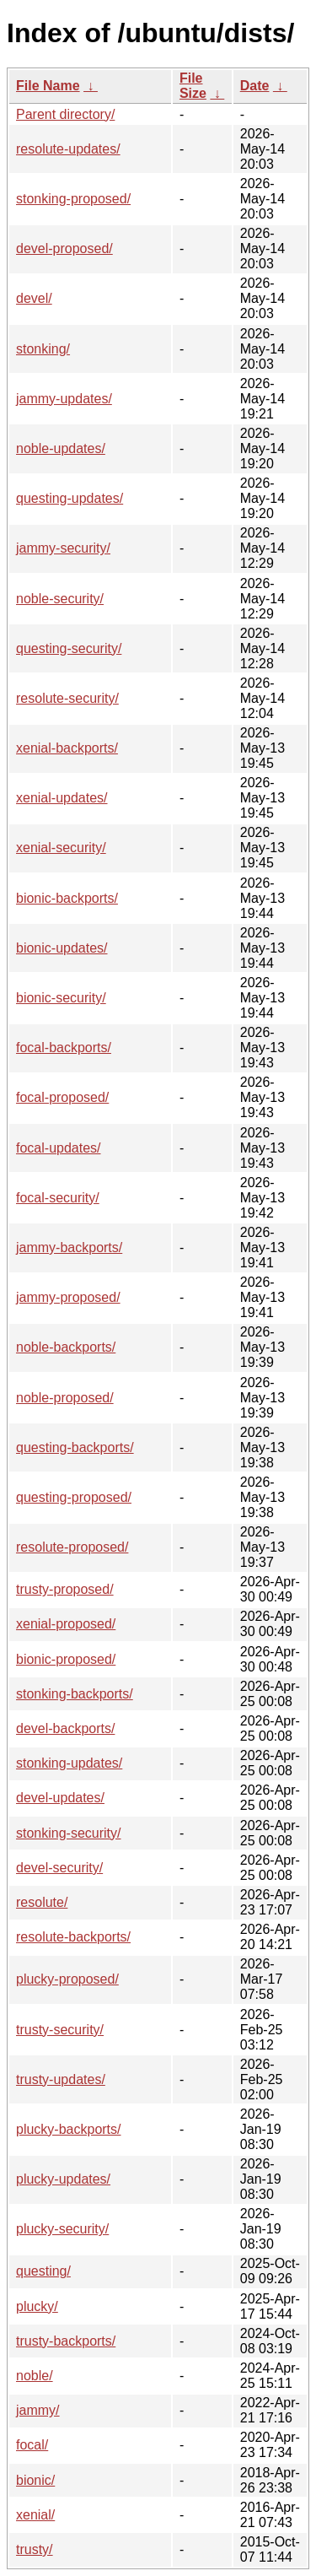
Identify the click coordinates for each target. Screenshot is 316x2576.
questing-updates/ (69, 498)
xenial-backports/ (67, 748)
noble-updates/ (60, 448)
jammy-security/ (63, 548)
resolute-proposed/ (72, 1547)
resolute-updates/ (68, 149)
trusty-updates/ (60, 2079)
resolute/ (41, 1902)
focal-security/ (57, 1198)
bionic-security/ (61, 998)
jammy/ (38, 2410)
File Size (192, 85)
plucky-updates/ (63, 2179)
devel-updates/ (60, 1797)
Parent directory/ (65, 114)
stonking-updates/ (69, 1763)
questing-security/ (68, 648)
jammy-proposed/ (68, 1297)
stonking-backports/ (74, 1694)
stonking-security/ (68, 1833)
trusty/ (34, 2549)
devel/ (34, 298)
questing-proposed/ (73, 1497)
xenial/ (35, 2515)
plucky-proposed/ (67, 1979)
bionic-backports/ (67, 898)
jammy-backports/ (69, 1247)
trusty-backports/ (65, 2341)
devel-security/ (59, 1867)
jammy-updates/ (64, 399)
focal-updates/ (58, 1148)
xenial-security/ (61, 847)
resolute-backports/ (73, 1937)
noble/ (34, 2375)
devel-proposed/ (64, 248)
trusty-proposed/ (65, 1589)
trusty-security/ (60, 2029)
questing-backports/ (75, 1447)
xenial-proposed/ (65, 1624)
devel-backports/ (65, 1728)
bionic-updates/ (62, 948)
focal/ (32, 2445)
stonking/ (43, 349)
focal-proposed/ (62, 1097)
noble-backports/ (65, 1347)
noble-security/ (60, 598)
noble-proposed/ (65, 1398)
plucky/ (37, 2306)
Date (255, 85)
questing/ (43, 2271)
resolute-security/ (67, 698)
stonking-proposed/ (73, 199)
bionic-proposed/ (65, 1659)
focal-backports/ (63, 1047)
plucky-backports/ (68, 2129)
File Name (48, 85)
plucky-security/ (62, 2229)
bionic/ (35, 2480)
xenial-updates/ (62, 798)
